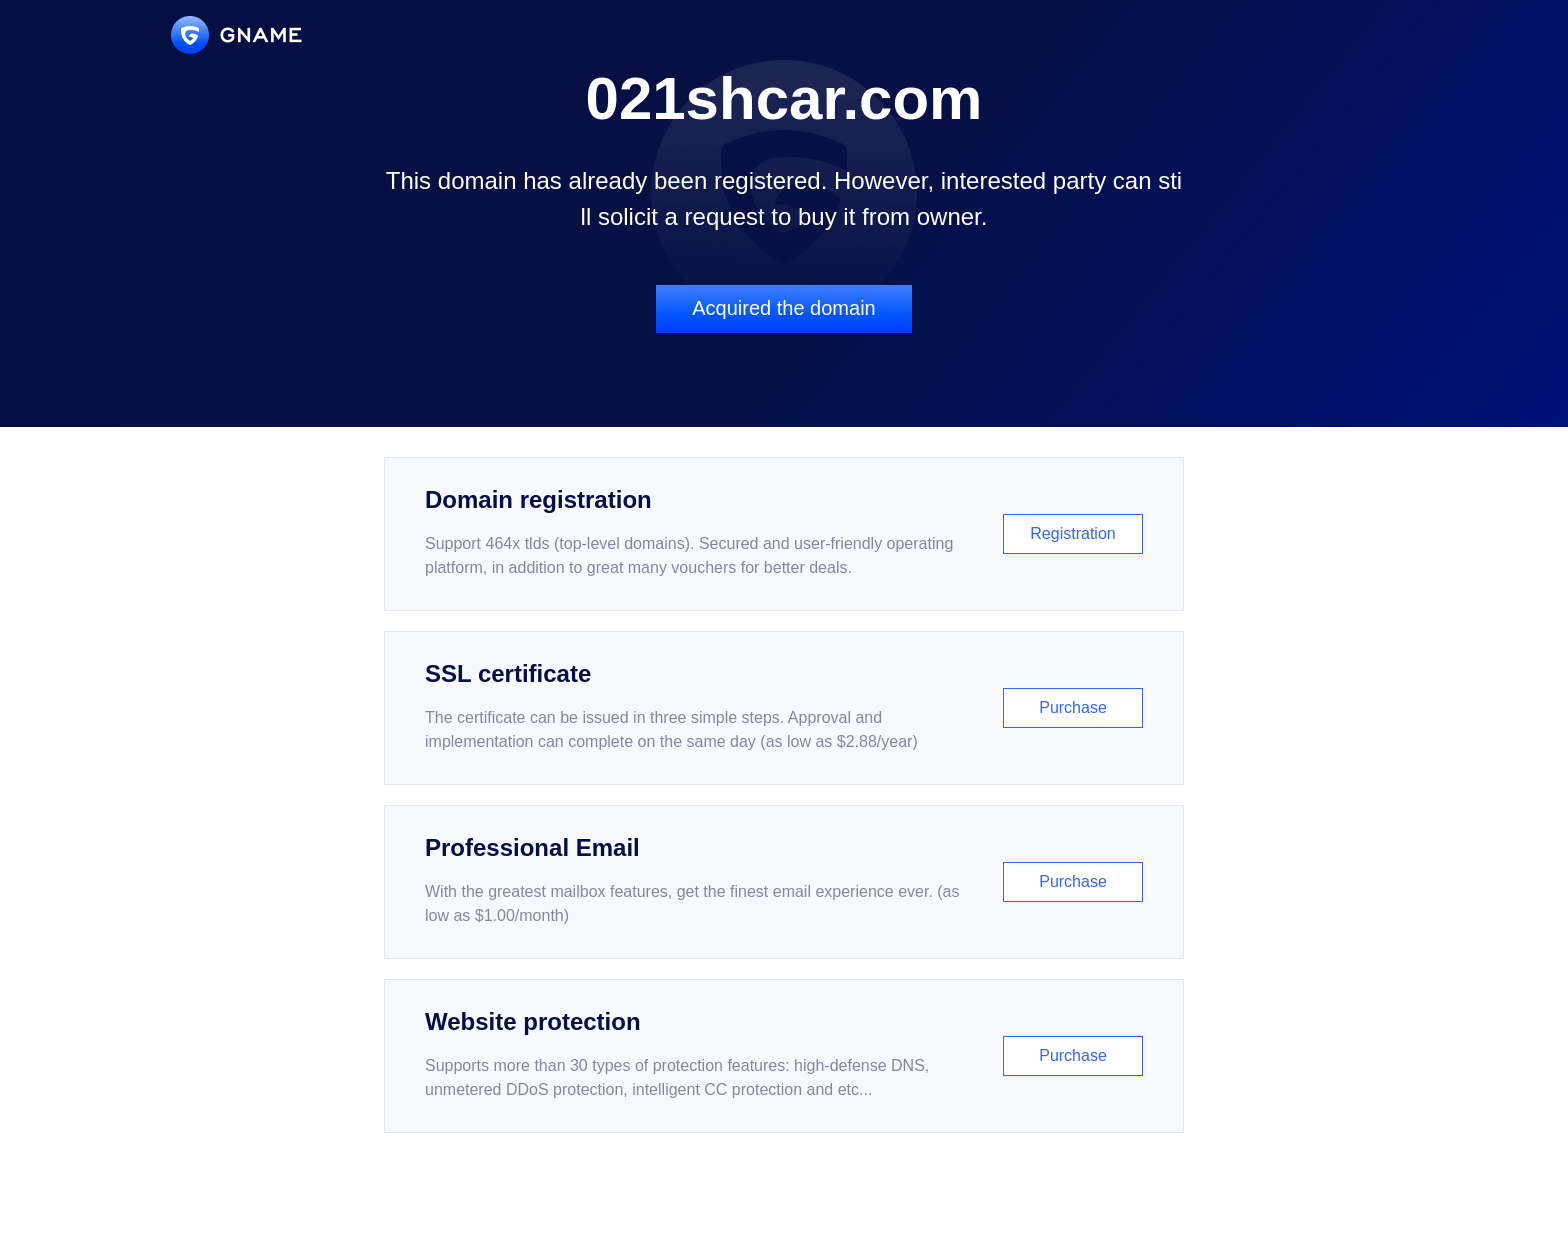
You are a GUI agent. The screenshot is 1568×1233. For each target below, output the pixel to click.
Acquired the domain (783, 308)
